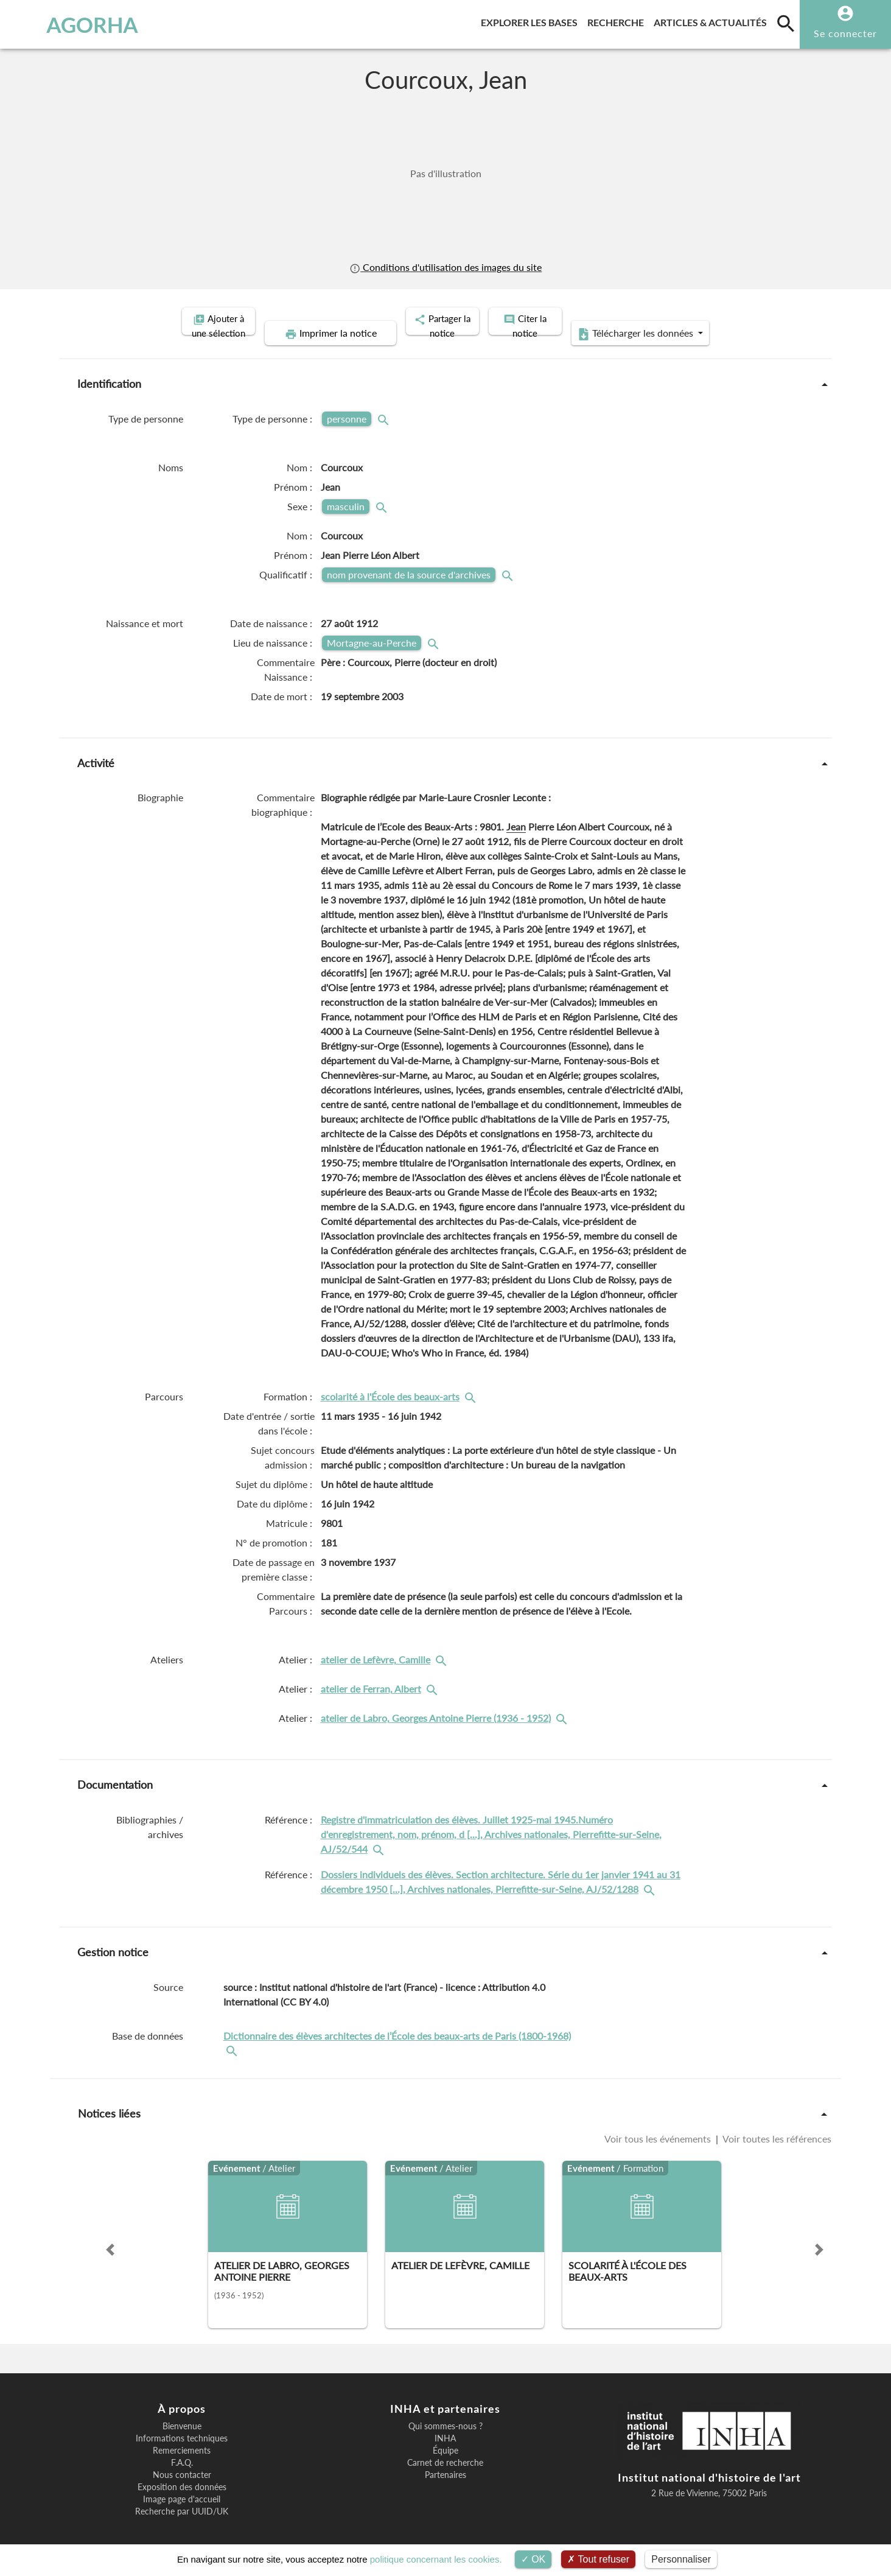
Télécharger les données (724, 320)
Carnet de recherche (445, 2449)
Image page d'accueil (181, 2486)
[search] (786, 23)
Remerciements (182, 2437)
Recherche (618, 20)
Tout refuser (598, 2559)
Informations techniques (182, 2425)
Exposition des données (182, 2474)
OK (533, 2559)
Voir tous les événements (658, 2125)
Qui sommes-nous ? (445, 2413)
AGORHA (73, 24)
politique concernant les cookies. (436, 2559)
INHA (445, 2425)
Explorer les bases (531, 20)
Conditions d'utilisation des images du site (445, 267)
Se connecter (845, 33)
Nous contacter (182, 2461)
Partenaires (445, 2461)
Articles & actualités (713, 20)
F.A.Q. (182, 2449)
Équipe (445, 2437)
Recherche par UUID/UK (181, 2498)
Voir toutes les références (776, 2125)
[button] (110, 2236)
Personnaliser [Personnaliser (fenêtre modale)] (681, 2559)
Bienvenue (181, 2413)
